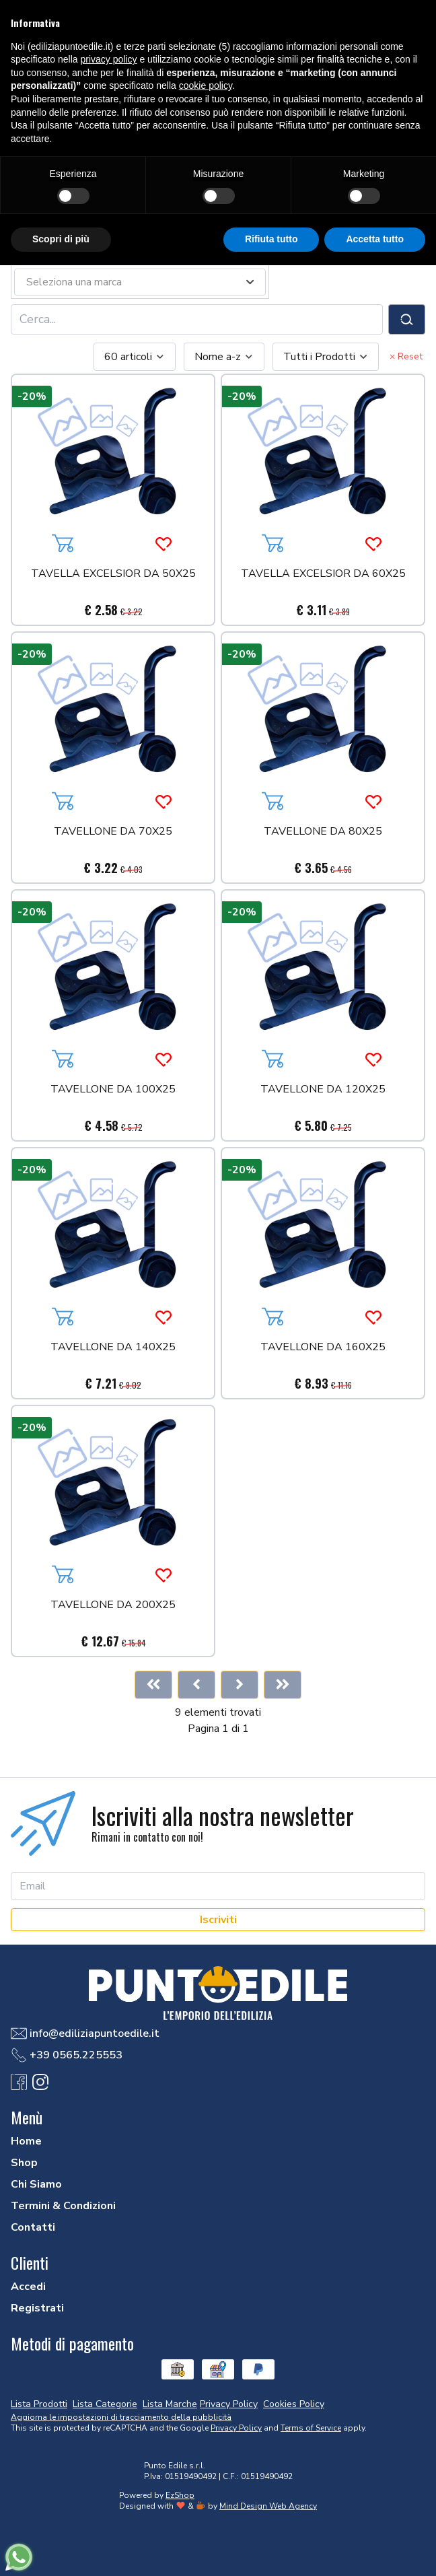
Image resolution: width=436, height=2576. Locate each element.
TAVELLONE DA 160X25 (323, 1348)
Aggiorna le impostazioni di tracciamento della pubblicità (121, 2417)
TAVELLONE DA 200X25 (113, 1605)
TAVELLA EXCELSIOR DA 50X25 (113, 574)
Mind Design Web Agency (268, 2506)
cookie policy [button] (205, 85)
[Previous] (196, 1685)
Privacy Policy (236, 2428)
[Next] (239, 1685)
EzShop (180, 2495)
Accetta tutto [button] (375, 239)
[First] (153, 1685)
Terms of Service (311, 2428)
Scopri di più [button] (60, 239)
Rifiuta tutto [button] (271, 239)
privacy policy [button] (109, 59)
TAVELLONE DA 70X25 (113, 832)
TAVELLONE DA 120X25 (323, 1090)
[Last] (282, 1685)
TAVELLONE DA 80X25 (323, 832)
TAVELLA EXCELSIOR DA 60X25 (323, 574)
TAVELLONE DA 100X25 (113, 1090)
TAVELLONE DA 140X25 (113, 1348)
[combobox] (135, 357)
